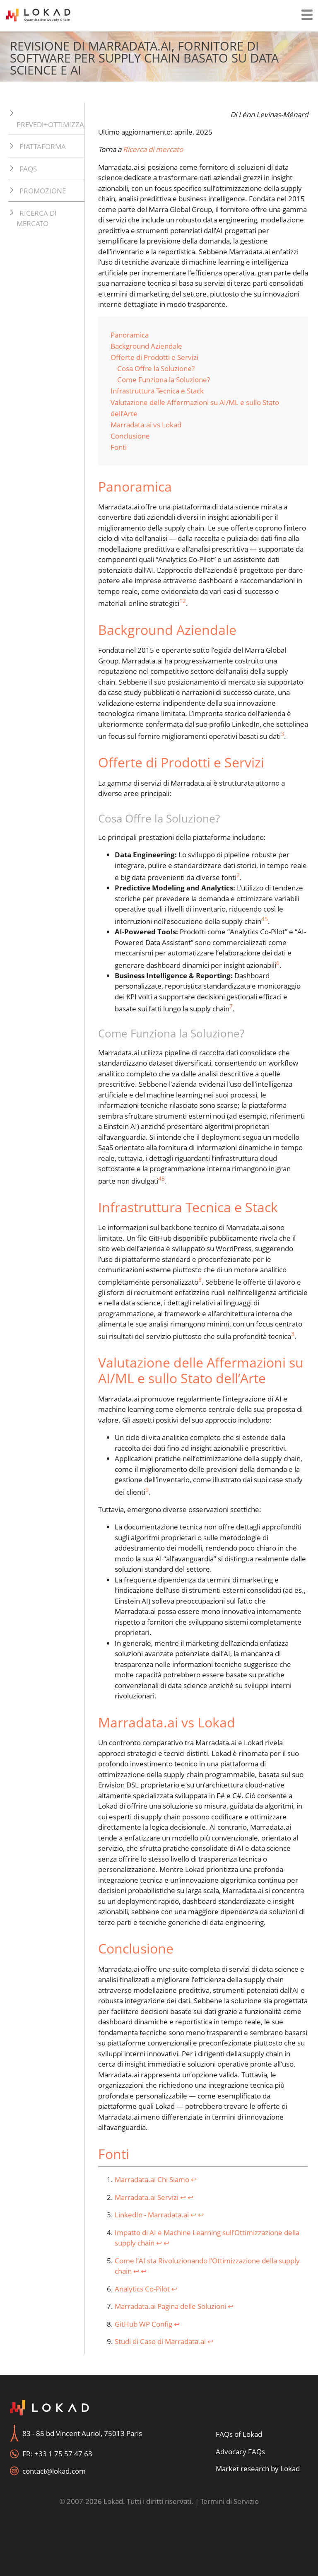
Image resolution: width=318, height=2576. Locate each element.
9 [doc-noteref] (147, 1489)
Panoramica (130, 335)
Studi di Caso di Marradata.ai (160, 2341)
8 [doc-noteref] (200, 1279)
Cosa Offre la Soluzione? (156, 368)
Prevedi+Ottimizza (50, 124)
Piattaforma (42, 146)
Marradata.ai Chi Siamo (152, 2179)
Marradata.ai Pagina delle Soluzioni (170, 2306)
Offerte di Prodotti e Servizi (154, 357)
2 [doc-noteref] (184, 601)
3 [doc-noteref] (282, 734)
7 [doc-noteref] (231, 1006)
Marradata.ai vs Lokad (146, 424)
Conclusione (130, 436)
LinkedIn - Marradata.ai (152, 2214)
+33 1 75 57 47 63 (63, 2453)
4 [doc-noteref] (263, 919)
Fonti (119, 447)
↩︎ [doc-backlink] (194, 2179)
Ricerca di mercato (37, 218)
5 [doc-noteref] (266, 919)
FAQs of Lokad (239, 2434)
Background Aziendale (146, 346)
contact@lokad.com (54, 2471)
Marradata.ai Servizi (146, 2197)
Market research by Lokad (258, 2468)
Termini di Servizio (229, 2501)
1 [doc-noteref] (181, 601)
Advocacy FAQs (240, 2451)
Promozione (42, 190)
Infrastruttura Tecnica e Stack (157, 391)
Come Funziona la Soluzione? (163, 379)
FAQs (28, 169)
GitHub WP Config (143, 2324)
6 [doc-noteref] (277, 963)
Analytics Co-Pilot (142, 2289)
